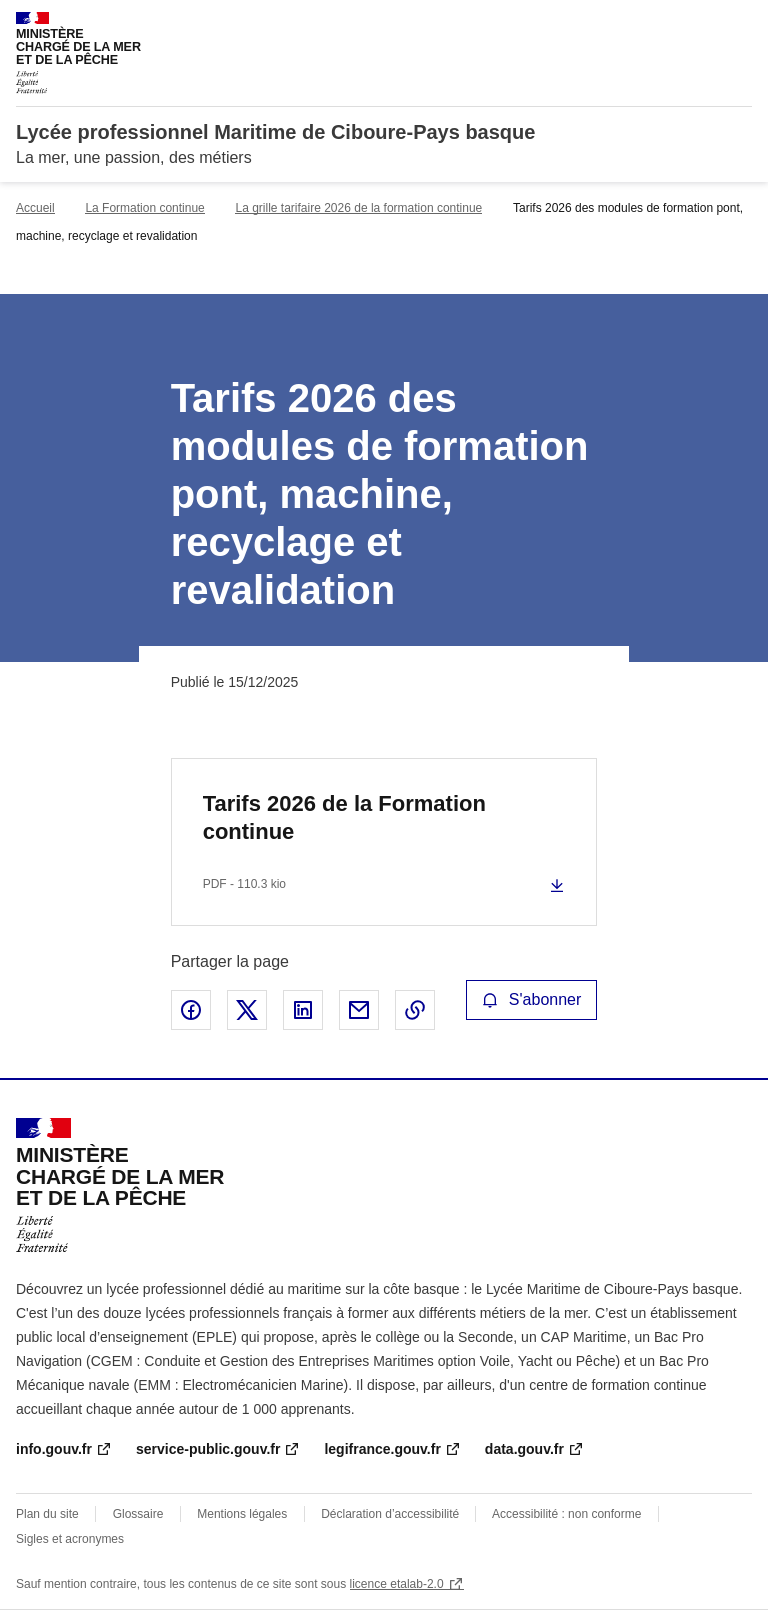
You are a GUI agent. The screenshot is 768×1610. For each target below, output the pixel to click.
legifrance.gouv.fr (382, 1449)
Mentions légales (242, 1514)
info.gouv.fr (54, 1449)
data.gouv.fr (524, 1449)
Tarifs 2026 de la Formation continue (344, 817)
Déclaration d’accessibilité (391, 1514)
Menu (740, 24)
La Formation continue (144, 208)
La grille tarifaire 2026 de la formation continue (358, 208)
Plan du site (47, 1514)
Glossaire (138, 1514)
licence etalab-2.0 (397, 1584)
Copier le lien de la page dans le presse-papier (415, 1010)
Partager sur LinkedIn (303, 1010)
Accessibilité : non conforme (566, 1514)
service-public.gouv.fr (208, 1449)
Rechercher (700, 24)
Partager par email (359, 1010)
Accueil (35, 208)
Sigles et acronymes (70, 1539)
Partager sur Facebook (191, 1010)
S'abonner (532, 999)
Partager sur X (247, 1010)
